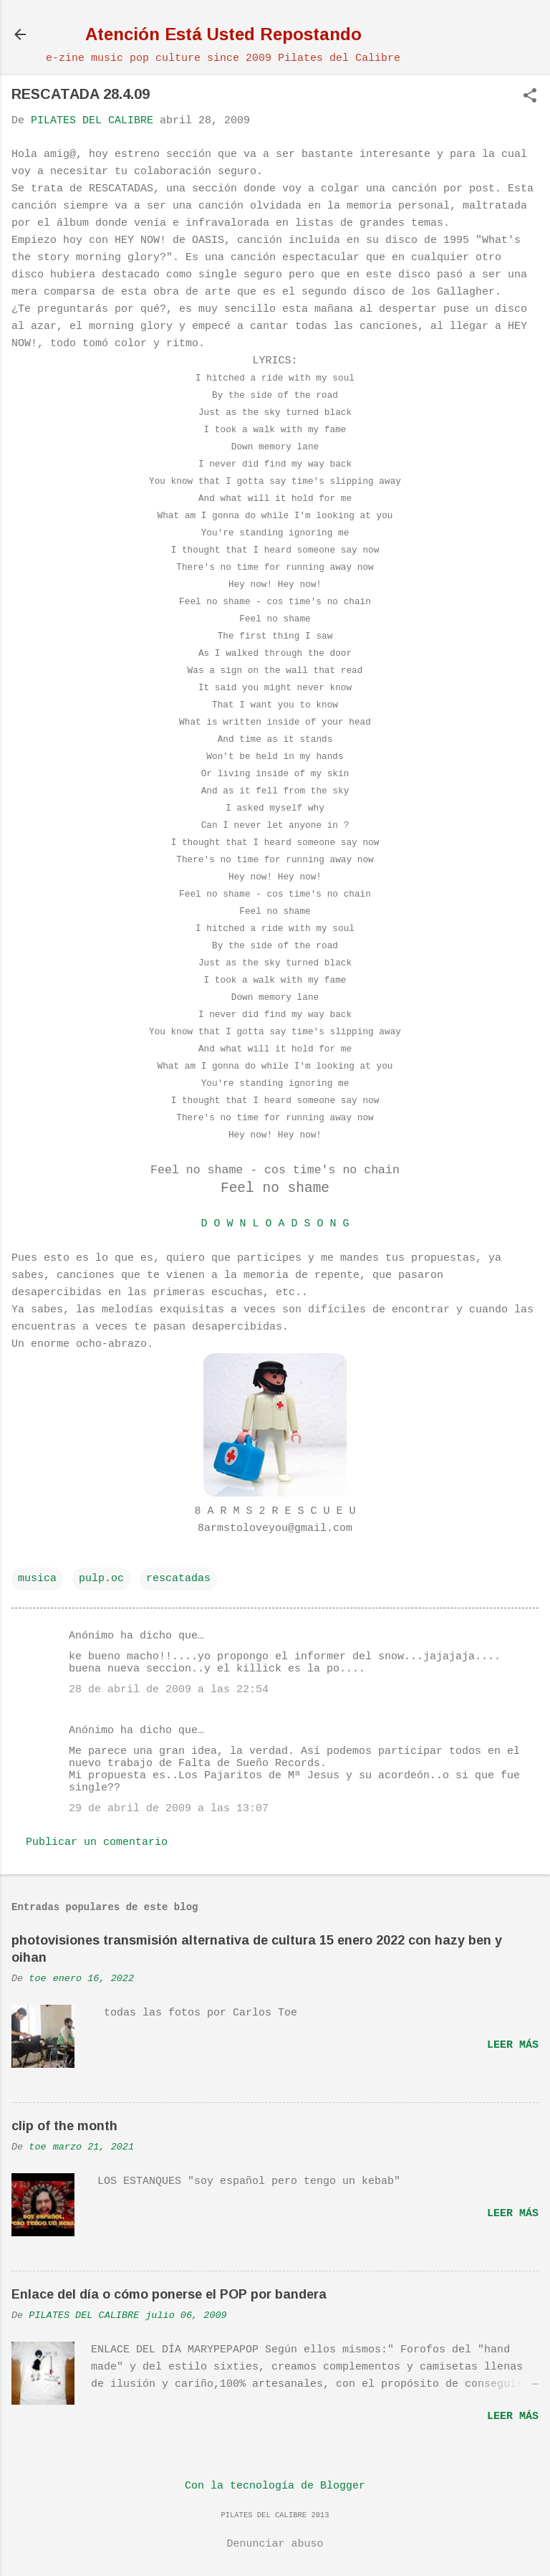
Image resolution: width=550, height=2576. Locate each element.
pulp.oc (101, 1579)
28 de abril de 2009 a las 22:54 (169, 1690)
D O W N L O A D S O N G (275, 1224)
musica (37, 1579)
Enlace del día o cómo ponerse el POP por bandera (169, 2294)
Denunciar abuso (274, 2544)
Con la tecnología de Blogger (275, 2486)
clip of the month (64, 2126)
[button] (530, 97)
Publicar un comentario (97, 1842)
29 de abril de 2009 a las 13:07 (169, 1809)
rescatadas (178, 1579)
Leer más (513, 2045)
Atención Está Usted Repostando (223, 34)
